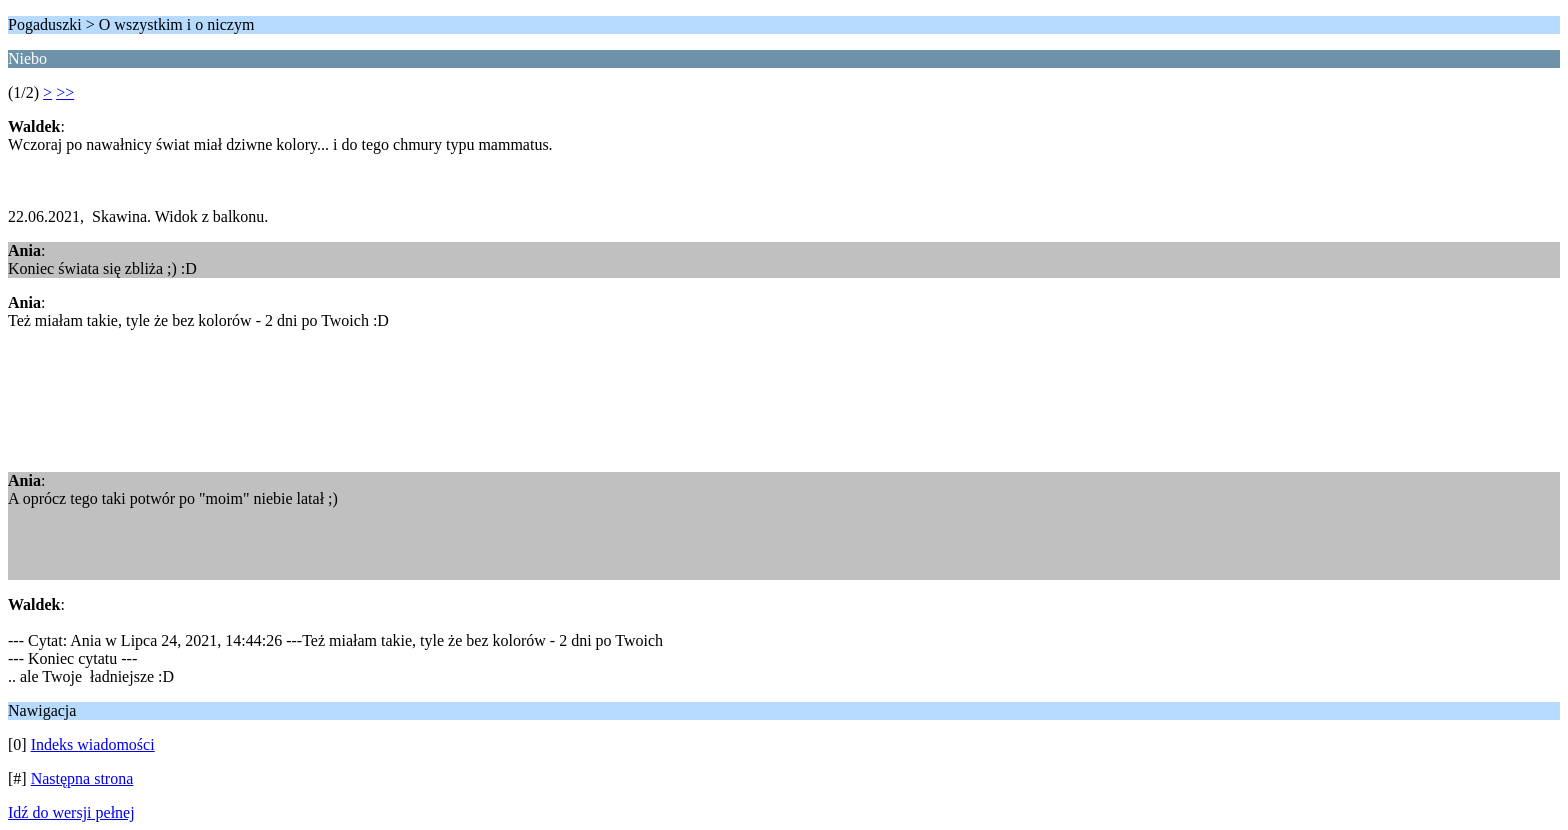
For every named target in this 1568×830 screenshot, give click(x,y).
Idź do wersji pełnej (71, 812)
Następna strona (82, 778)
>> (65, 92)
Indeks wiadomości (93, 744)
